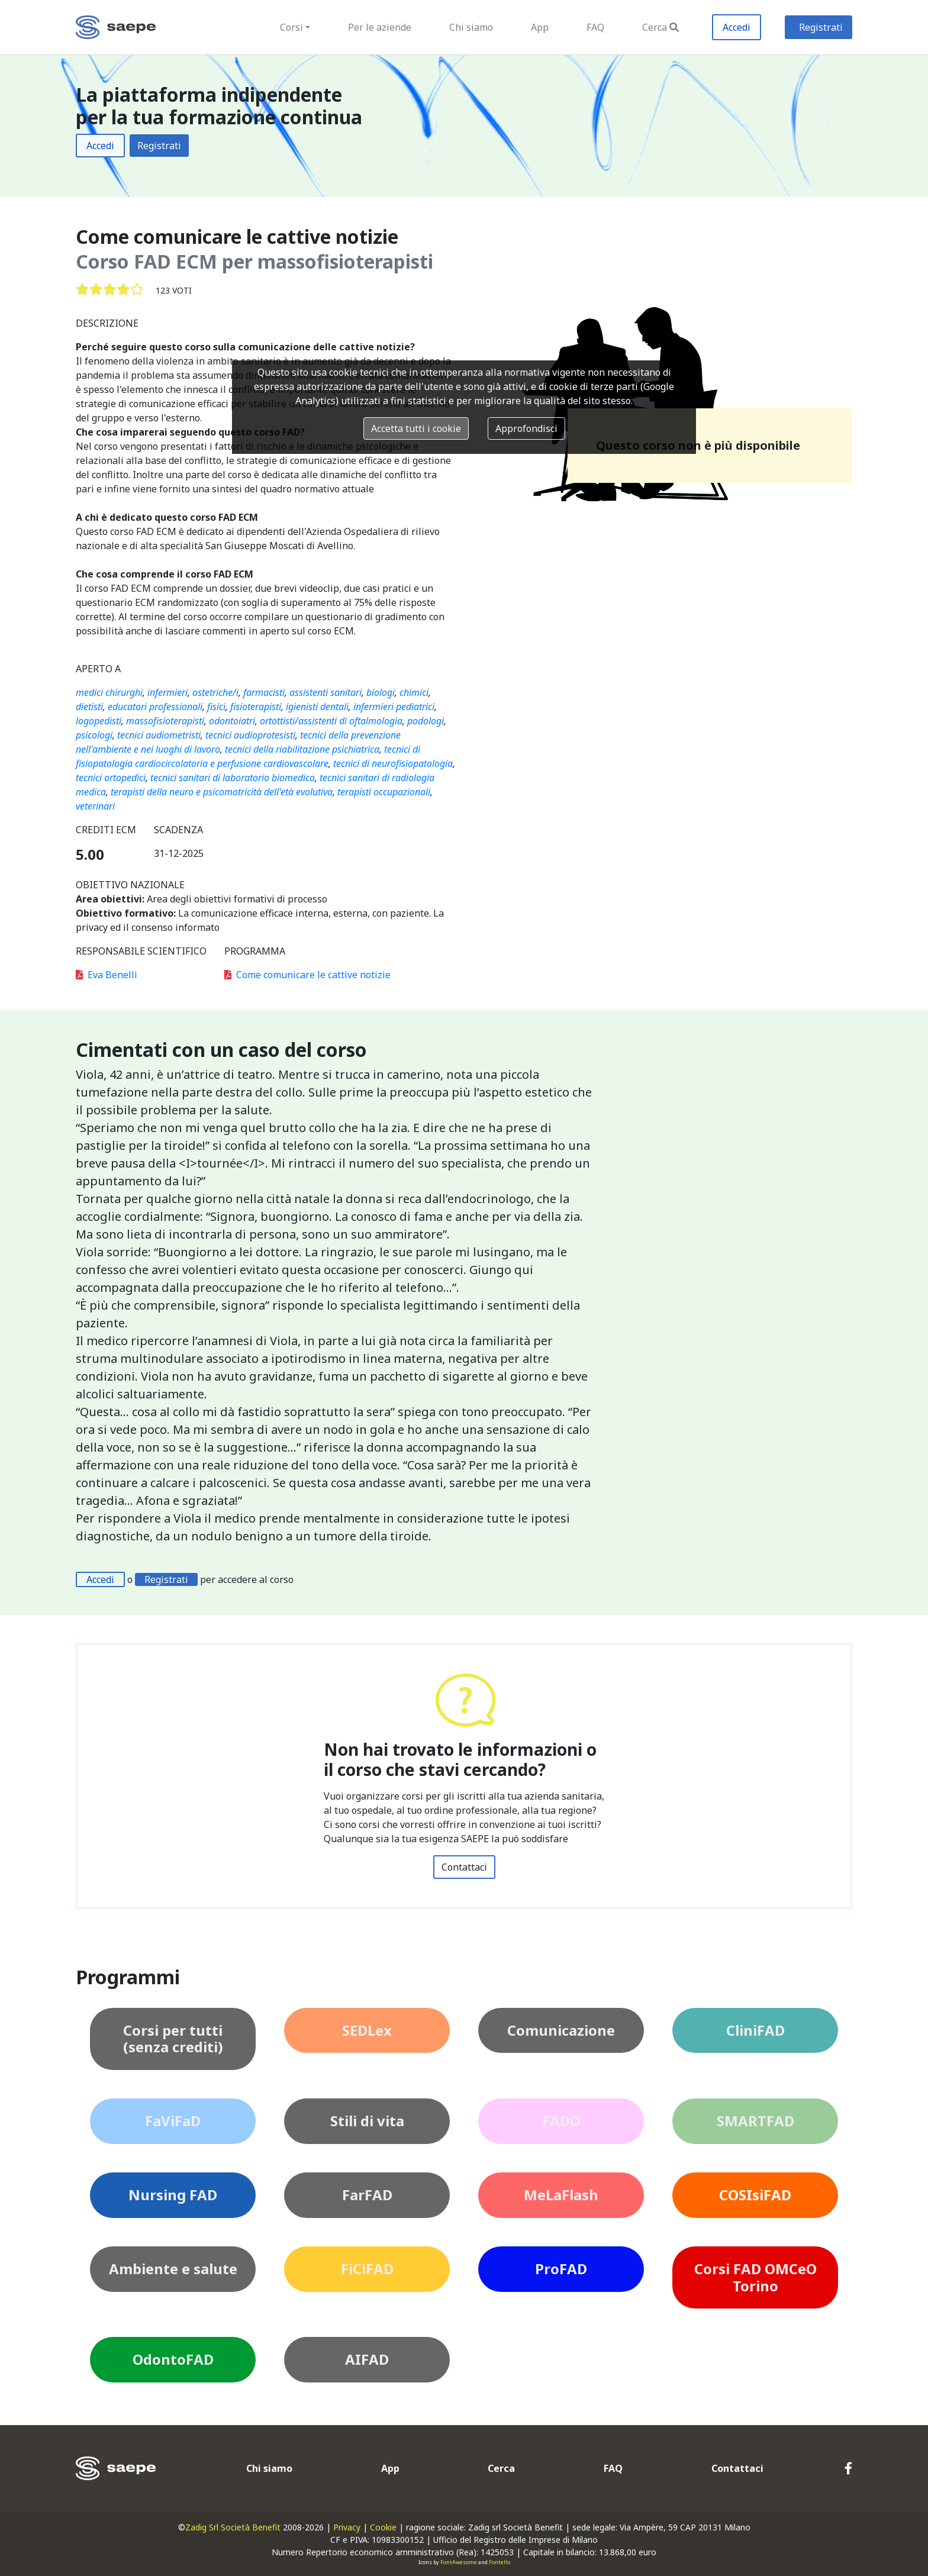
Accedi (736, 27)
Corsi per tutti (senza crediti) (173, 2038)
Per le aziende (379, 27)
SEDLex (367, 2030)
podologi (425, 720)
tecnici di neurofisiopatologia (393, 763)
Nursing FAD (172, 2194)
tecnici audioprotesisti (250, 734)
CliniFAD (755, 2030)
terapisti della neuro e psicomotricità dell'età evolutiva (222, 791)
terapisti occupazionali (383, 791)
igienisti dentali (317, 706)
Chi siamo (471, 27)
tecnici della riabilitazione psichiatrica (302, 749)
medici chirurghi (109, 692)
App (540, 27)
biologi (380, 692)
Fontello (499, 2562)
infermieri (167, 692)
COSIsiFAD (755, 2194)
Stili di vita (367, 2120)
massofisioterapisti (165, 720)
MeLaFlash (561, 2194)
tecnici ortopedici (111, 777)
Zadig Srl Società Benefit (233, 2527)
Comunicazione (561, 2030)
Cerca (660, 27)
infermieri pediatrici (393, 706)
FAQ (595, 27)
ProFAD (561, 2268)
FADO (561, 2120)
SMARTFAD (755, 2120)
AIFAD (367, 2359)
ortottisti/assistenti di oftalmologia (331, 720)
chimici (413, 692)
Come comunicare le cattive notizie (307, 974)
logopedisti (98, 720)
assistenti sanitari (325, 692)
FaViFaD (173, 2120)
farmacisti (264, 692)
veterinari (95, 806)
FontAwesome (458, 2562)
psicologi (94, 734)
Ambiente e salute (173, 2268)
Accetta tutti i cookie (416, 428)
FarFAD (367, 2194)
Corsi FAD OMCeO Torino (755, 2277)
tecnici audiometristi (159, 734)
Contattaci (464, 1867)
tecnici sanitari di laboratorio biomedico (232, 777)
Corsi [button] (291, 27)
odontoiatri (232, 720)
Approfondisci (526, 428)
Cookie (383, 2527)
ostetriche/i (215, 692)
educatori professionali (155, 706)
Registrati (821, 27)
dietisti (89, 706)
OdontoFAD (173, 2359)
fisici (216, 706)
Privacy (346, 2527)
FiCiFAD (367, 2268)
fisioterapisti (255, 706)
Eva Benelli (106, 974)
